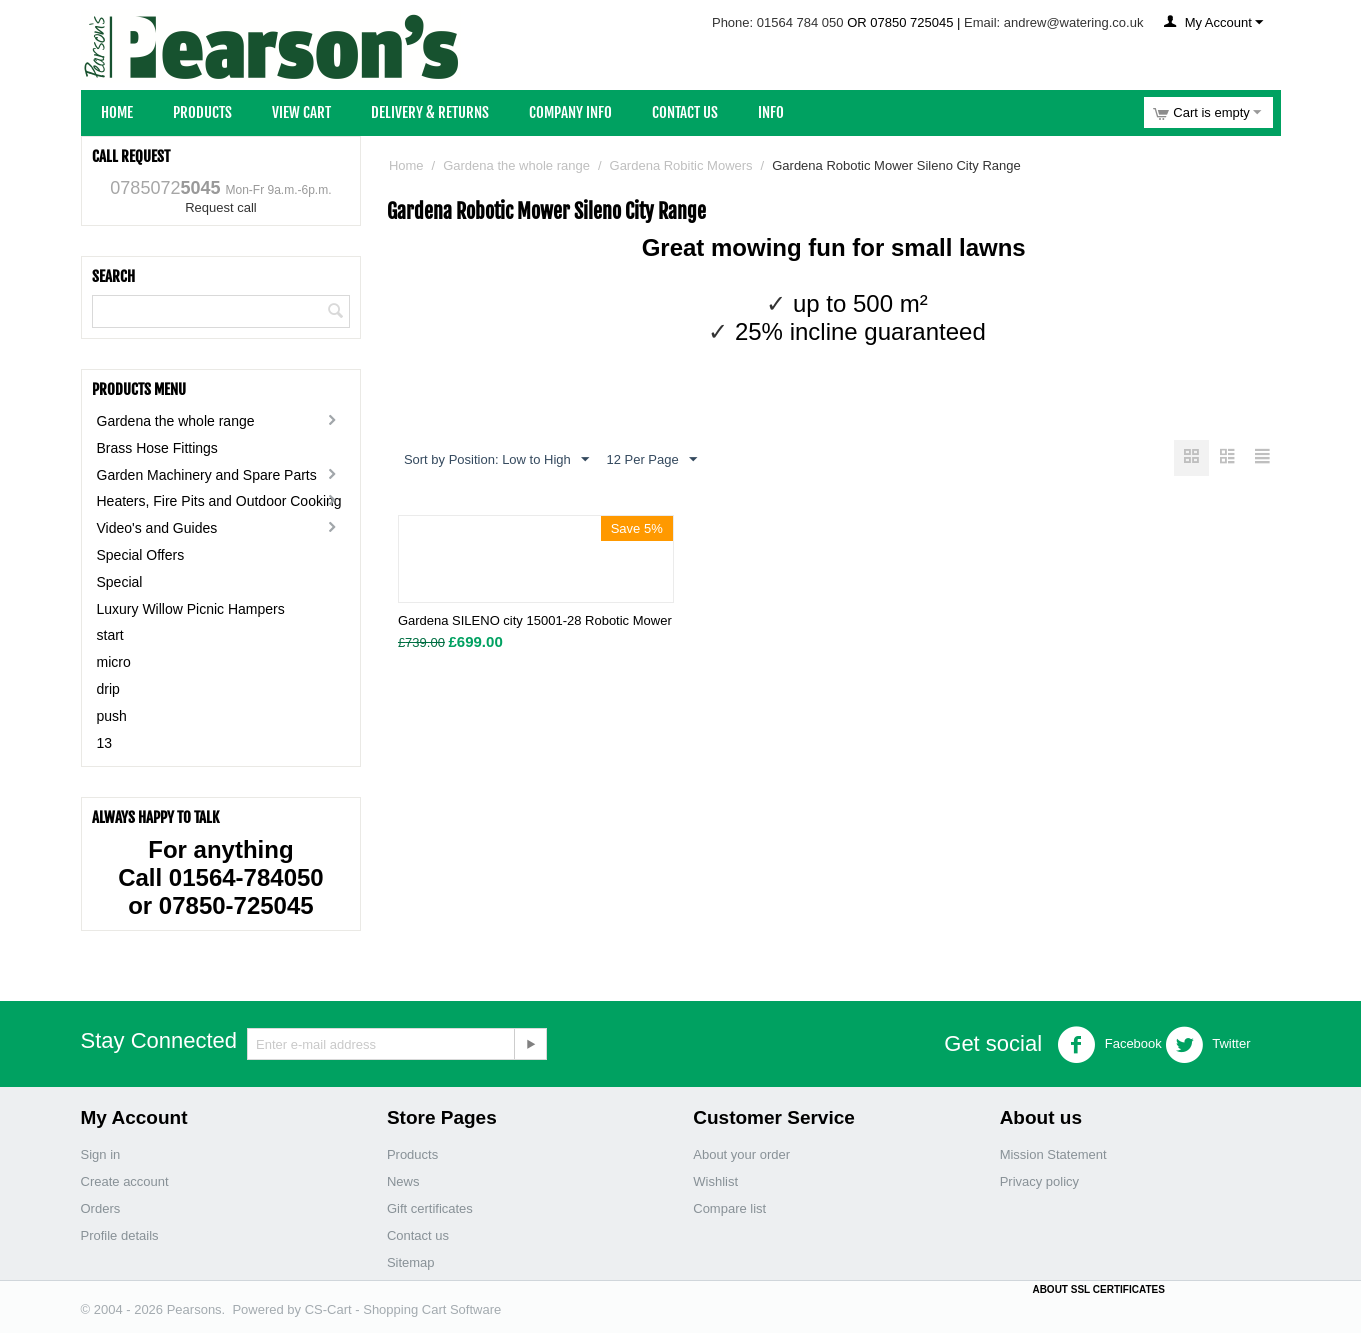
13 (105, 743)
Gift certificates (430, 1208)
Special (120, 582)
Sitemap (411, 1262)
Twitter (1208, 1045)
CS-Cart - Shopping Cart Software (403, 1309)
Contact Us (685, 112)
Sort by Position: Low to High (496, 460)
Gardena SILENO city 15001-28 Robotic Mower (535, 621)
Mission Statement (1053, 1154)
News (403, 1181)
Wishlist (715, 1181)
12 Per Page (651, 460)
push (112, 716)
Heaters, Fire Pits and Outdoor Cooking (219, 501)
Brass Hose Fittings (157, 448)
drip (108, 689)
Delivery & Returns (430, 112)
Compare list (729, 1208)
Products (202, 112)
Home (117, 112)
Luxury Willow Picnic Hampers (191, 609)
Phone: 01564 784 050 (778, 22)
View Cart (301, 112)
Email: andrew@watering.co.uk (1053, 22)
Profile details (120, 1235)
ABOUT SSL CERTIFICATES (1098, 1289)
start (110, 635)
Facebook (1109, 1045)
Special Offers (141, 555)
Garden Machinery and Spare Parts (207, 475)
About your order (741, 1154)
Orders (101, 1208)
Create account (125, 1181)
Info (771, 112)
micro (114, 662)
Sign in (101, 1154)
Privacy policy (1039, 1181)
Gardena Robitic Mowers (681, 165)
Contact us (418, 1235)
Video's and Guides (157, 528)
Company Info (570, 112)
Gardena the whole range (176, 421)
